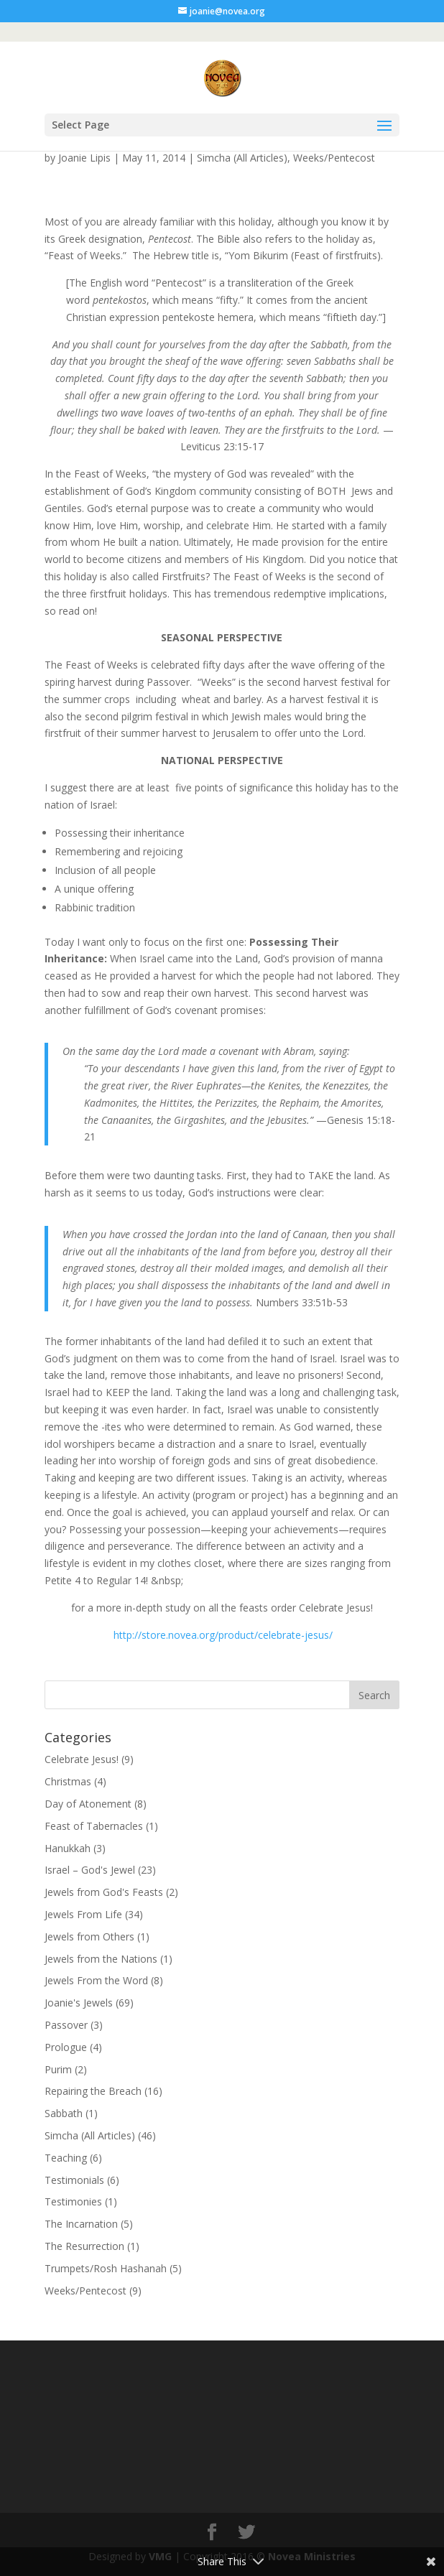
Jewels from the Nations (101, 1959)
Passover (66, 2025)
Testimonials (74, 2180)
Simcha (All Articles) (242, 157)
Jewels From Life (83, 1914)
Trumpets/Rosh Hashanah (106, 2268)
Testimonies (73, 2201)
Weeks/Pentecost (334, 157)
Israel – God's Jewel (90, 1870)
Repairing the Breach (93, 2091)
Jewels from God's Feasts (104, 1892)
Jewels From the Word (96, 1980)
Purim (58, 2069)
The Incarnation (81, 2224)
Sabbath (64, 2113)
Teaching (66, 2158)
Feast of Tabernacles (94, 1826)
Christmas (68, 1781)
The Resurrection (84, 2246)
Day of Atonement (88, 1803)
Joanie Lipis (84, 157)
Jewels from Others (89, 1936)
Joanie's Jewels (79, 2002)
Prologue (66, 2047)
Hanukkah (68, 1848)
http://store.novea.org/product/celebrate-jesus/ (223, 1635)
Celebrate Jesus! (82, 1759)
